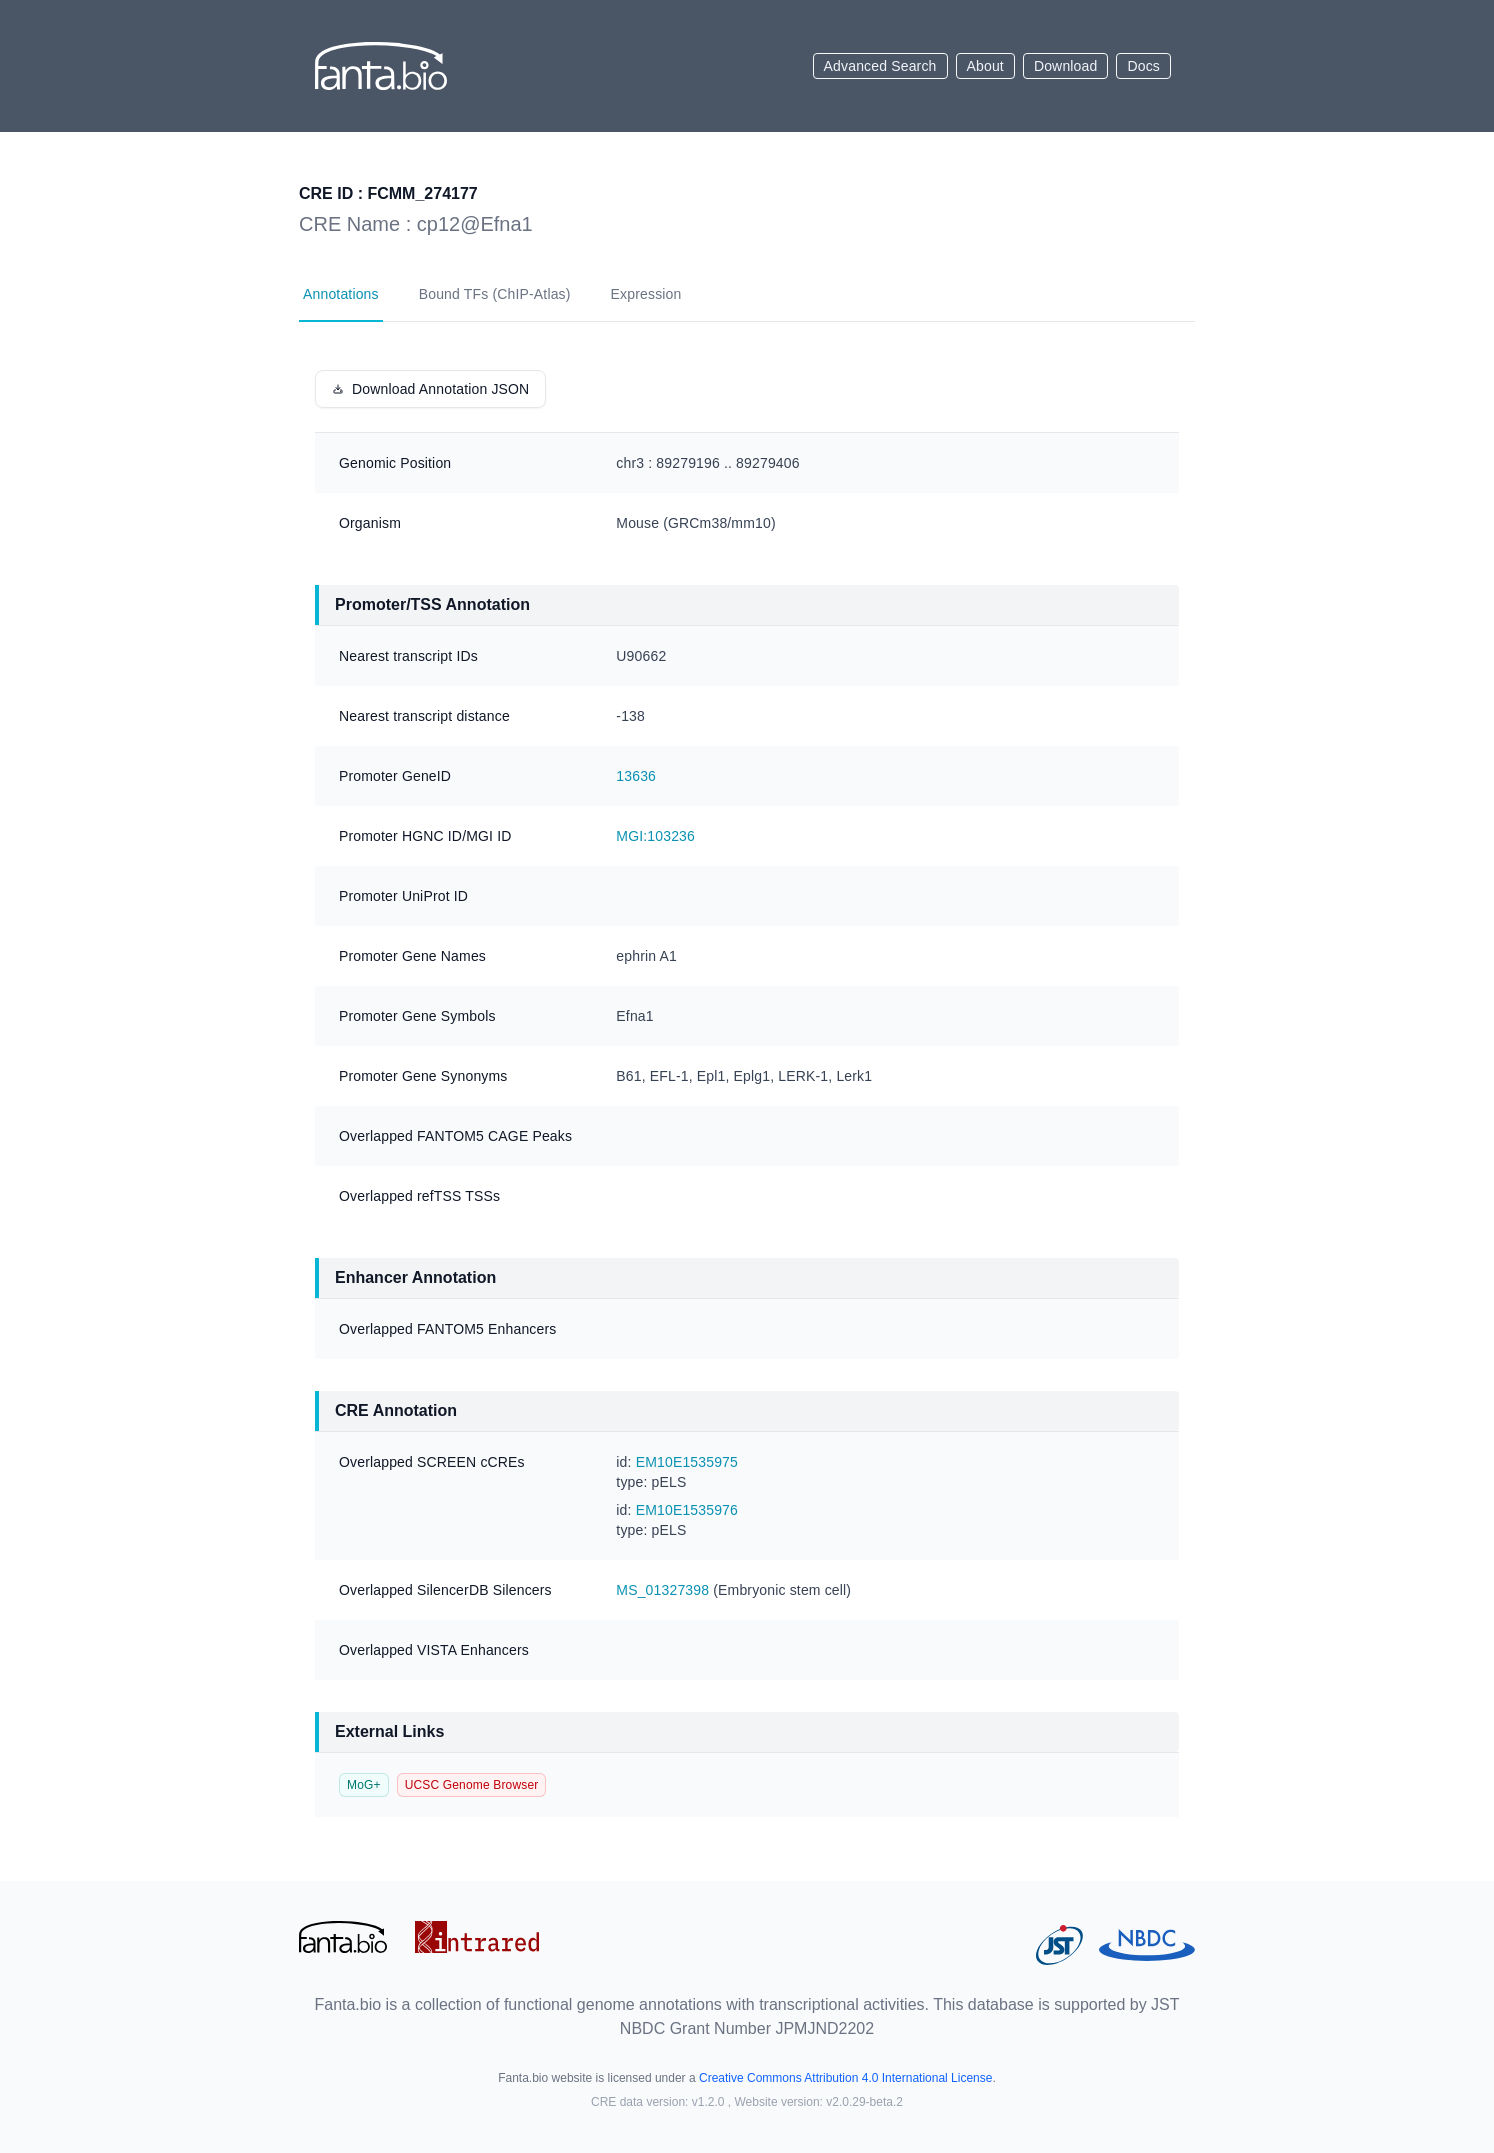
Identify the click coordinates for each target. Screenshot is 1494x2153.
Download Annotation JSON (430, 389)
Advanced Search (880, 66)
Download (1066, 66)
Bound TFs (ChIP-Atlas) (495, 294)
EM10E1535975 (687, 1462)
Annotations (341, 294)
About (985, 66)
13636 (636, 776)
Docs (1143, 66)
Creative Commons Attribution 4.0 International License (846, 2078)
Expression (646, 294)
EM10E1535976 (687, 1510)
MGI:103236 (655, 836)
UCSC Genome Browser (472, 1785)
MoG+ (364, 1785)
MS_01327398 (662, 1590)
